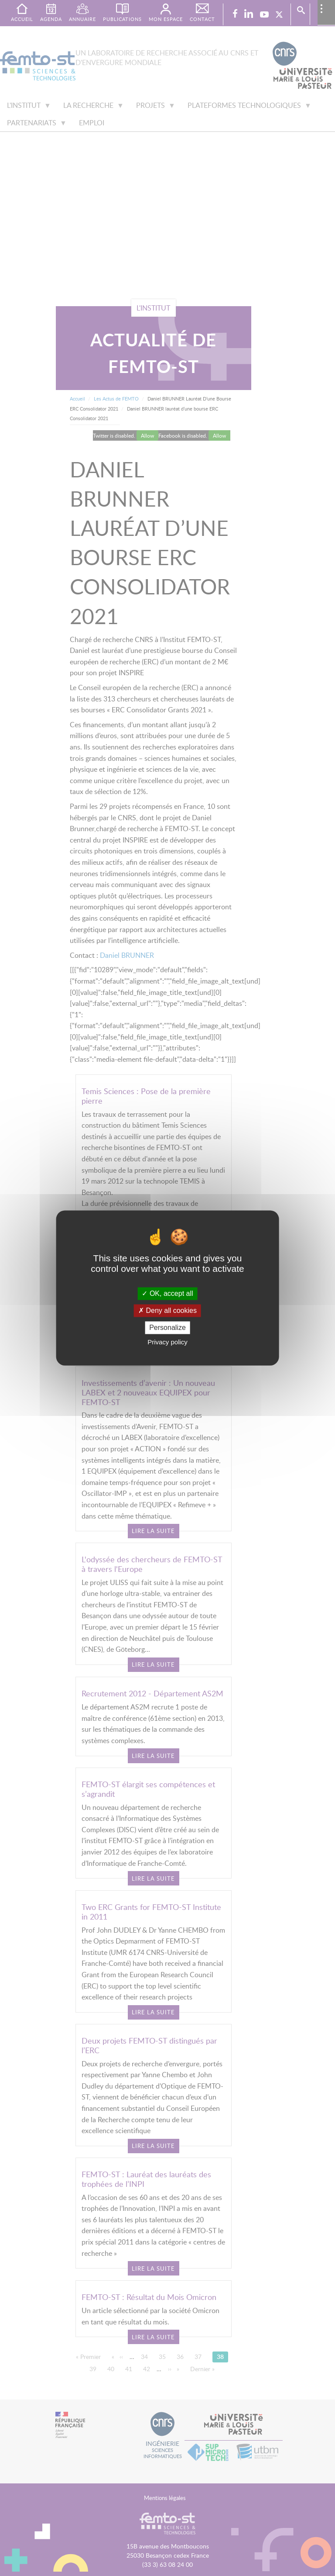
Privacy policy (167, 1342)
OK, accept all (167, 1293)
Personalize (167, 1327)
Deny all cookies (167, 1310)
